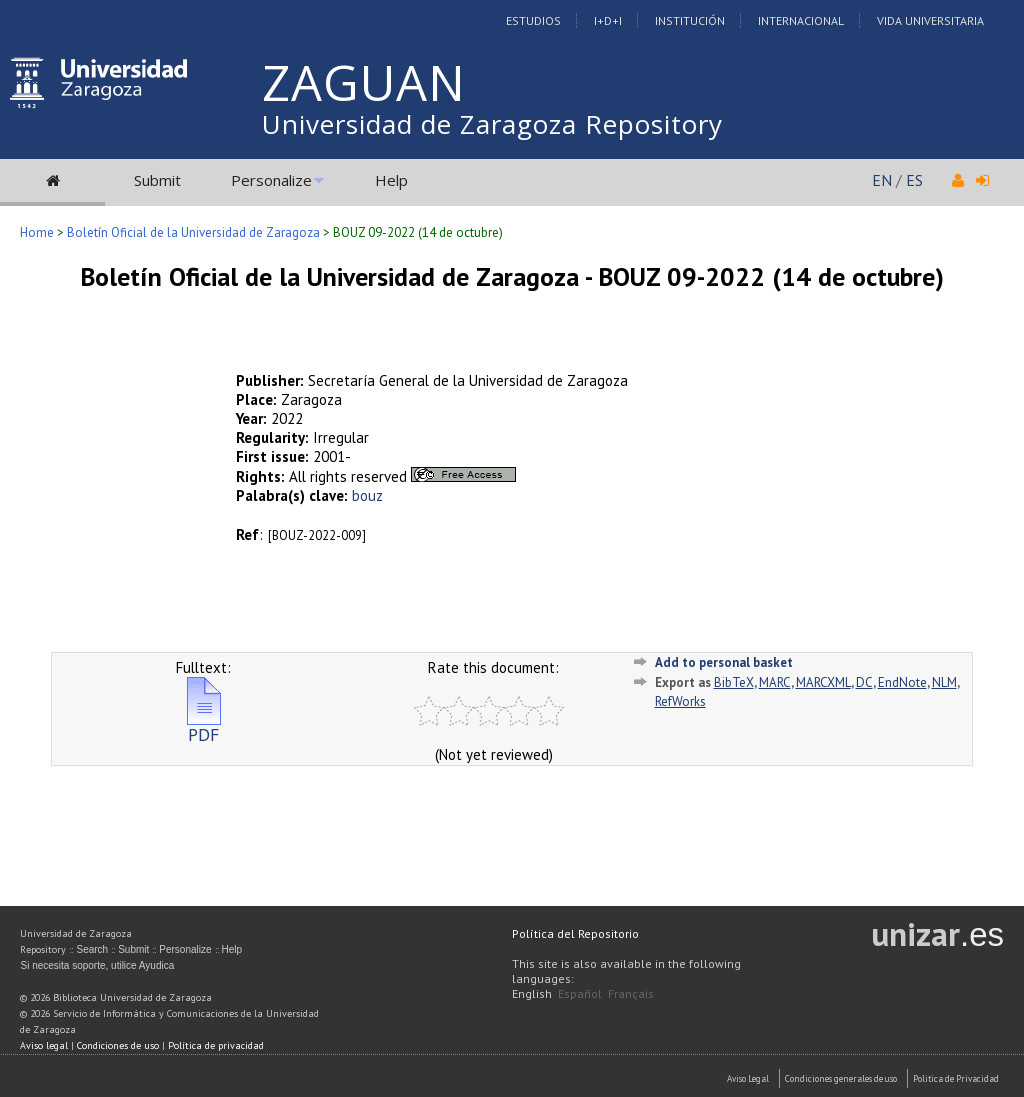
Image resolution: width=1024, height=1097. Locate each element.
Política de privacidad (216, 1045)
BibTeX (734, 682)
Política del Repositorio (575, 933)
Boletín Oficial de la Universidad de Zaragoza (193, 232)
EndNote (902, 682)
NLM (944, 682)
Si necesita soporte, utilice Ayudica (97, 965)
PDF (204, 726)
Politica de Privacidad (956, 1078)
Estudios (533, 20)
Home (37, 232)
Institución (690, 20)
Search (92, 949)
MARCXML (823, 682)
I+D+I (608, 20)
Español (580, 993)
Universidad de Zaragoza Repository (492, 124)
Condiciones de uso (118, 1045)
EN (882, 180)
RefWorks (680, 701)
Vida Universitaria (930, 20)
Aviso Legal (748, 1078)
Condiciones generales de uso (841, 1078)
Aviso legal (44, 1045)
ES (914, 180)
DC (864, 682)
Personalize (271, 180)
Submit (157, 180)
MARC (775, 682)
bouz (367, 495)
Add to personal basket (724, 662)
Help (391, 180)
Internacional (801, 20)
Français (631, 993)
